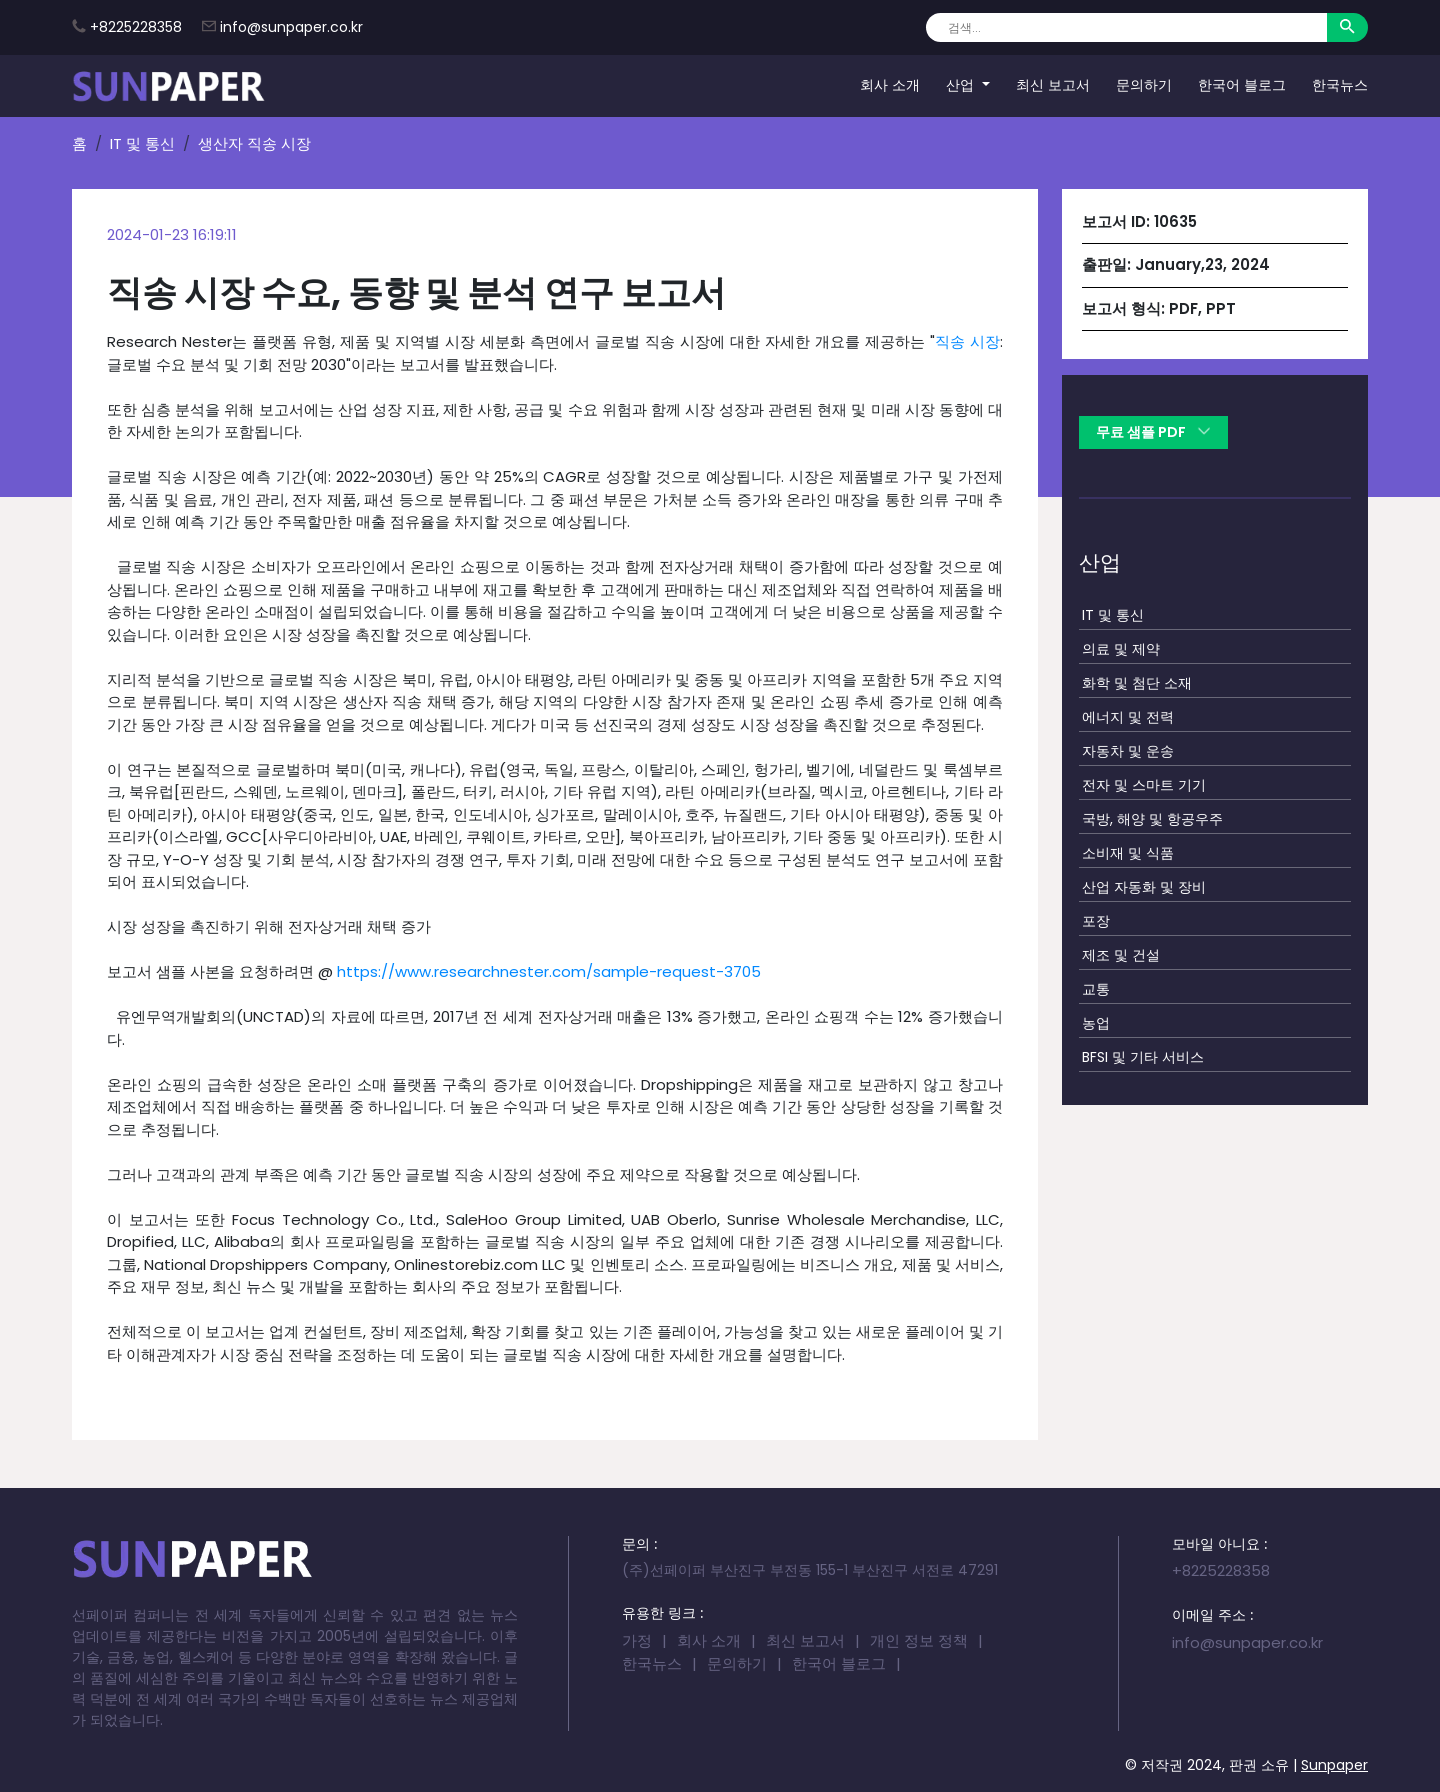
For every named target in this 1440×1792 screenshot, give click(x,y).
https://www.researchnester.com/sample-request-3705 (549, 971)
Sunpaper (1334, 1765)
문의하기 (1144, 85)
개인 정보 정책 (919, 1640)
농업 (1096, 1023)
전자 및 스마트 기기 (1144, 785)
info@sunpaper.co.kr (291, 27)
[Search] (1126, 27)
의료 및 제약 (1121, 649)
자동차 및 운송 (1128, 751)
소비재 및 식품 (1128, 853)
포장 (1096, 921)
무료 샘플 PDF (1153, 432)
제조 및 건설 (1121, 955)
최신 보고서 (1053, 85)
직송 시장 (967, 341)
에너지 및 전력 (1128, 717)
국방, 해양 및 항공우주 (1152, 819)
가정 (637, 1640)
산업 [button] (962, 85)
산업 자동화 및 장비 (1144, 887)
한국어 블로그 (1242, 85)
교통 (1096, 989)
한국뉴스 (1340, 85)
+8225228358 (136, 27)
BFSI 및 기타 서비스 (1143, 1057)
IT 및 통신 (142, 143)
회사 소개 (890, 85)
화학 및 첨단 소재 (1137, 683)
